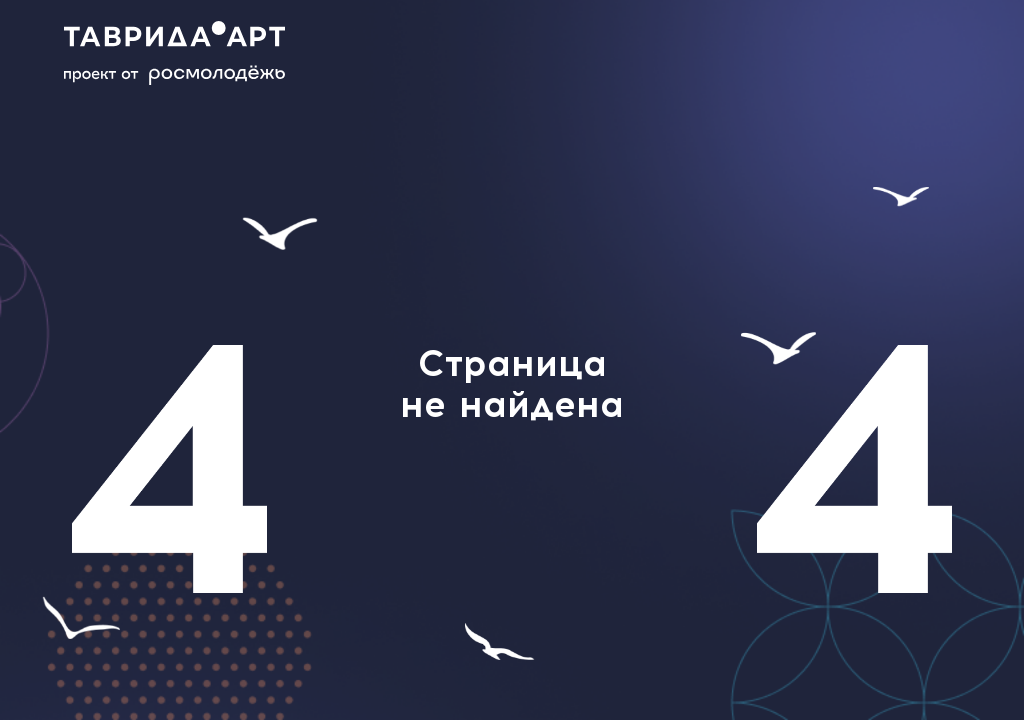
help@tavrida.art (450, 507)
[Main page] (190, 53)
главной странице (512, 566)
